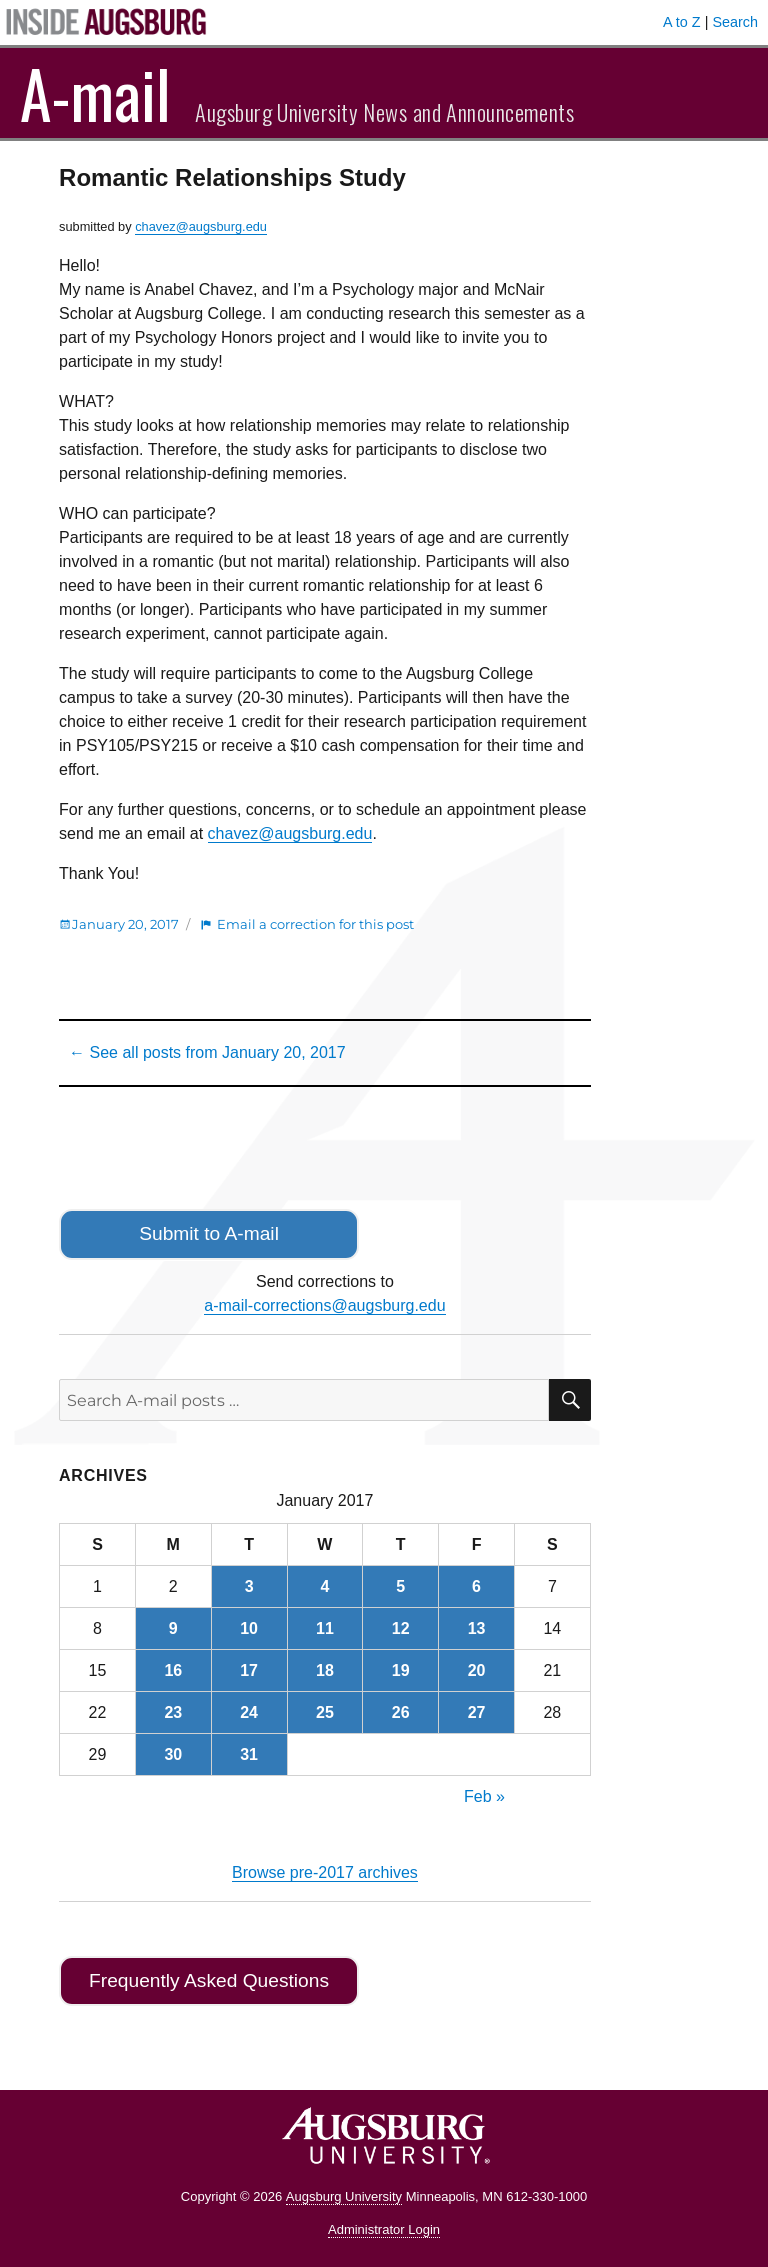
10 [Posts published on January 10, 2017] (249, 1628)
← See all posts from (207, 1052)
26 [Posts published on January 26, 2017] (401, 1712)
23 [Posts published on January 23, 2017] (173, 1712)
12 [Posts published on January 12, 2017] (401, 1628)
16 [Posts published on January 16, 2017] (173, 1670)
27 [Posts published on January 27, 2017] (477, 1712)
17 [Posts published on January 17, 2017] (249, 1670)
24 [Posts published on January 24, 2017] (249, 1712)
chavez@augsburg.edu (201, 226)
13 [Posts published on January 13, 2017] (477, 1628)
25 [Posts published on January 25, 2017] (325, 1712)
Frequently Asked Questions (209, 1980)
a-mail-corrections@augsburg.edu (324, 1305)
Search (735, 22)
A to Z (682, 22)
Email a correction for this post (315, 924)
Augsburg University (344, 2196)
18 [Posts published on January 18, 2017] (325, 1670)
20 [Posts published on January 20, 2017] (477, 1670)
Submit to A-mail (209, 1233)
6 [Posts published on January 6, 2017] (476, 1586)
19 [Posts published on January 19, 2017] (401, 1670)
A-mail (95, 93)
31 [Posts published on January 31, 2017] (249, 1754)
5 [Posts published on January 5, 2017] (400, 1586)
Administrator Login (384, 2229)
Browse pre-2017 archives (325, 1872)
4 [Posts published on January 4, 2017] (324, 1586)
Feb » (484, 1796)
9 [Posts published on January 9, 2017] (173, 1628)
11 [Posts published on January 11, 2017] (325, 1628)
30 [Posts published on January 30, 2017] (173, 1754)
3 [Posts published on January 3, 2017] (249, 1586)
